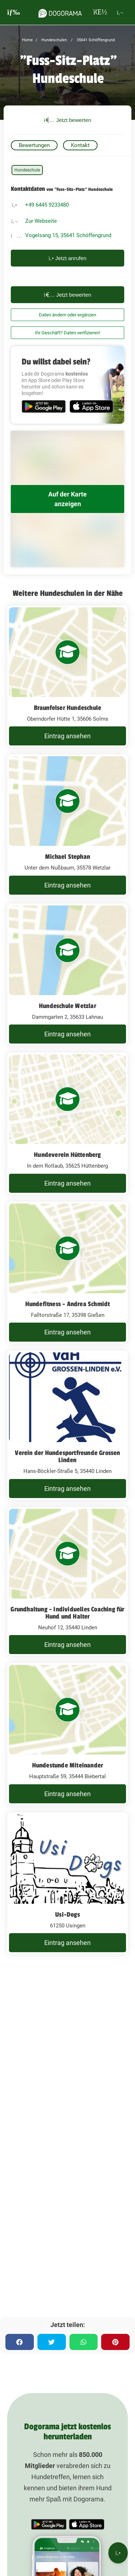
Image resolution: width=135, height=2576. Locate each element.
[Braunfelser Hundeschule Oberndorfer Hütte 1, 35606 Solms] (67, 677)
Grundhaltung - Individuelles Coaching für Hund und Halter (67, 1612)
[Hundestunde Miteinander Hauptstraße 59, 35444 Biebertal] (67, 1734)
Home (27, 40)
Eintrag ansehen (67, 736)
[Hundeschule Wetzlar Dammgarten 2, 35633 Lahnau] (67, 975)
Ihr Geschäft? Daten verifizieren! (67, 332)
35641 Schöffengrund (95, 40)
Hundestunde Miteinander (67, 1765)
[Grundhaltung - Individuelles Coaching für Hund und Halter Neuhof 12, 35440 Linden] (67, 1581)
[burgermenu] (13, 12)
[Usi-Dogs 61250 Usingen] (67, 1883)
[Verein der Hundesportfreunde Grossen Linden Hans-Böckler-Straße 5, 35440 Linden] (67, 1425)
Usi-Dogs (67, 1914)
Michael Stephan (67, 857)
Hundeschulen (53, 40)
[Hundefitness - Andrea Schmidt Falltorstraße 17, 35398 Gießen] (67, 1273)
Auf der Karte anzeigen (67, 499)
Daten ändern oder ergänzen (67, 314)
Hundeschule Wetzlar (67, 1006)
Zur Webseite (41, 221)
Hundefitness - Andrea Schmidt (67, 1304)
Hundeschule (27, 170)
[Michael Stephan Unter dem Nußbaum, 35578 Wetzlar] (67, 825)
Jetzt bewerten (67, 120)
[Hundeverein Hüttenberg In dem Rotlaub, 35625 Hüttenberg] (67, 1123)
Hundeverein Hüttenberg (67, 1155)
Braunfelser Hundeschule (68, 708)
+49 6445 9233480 (47, 205)
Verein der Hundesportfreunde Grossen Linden (67, 1456)
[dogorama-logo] (60, 12)
